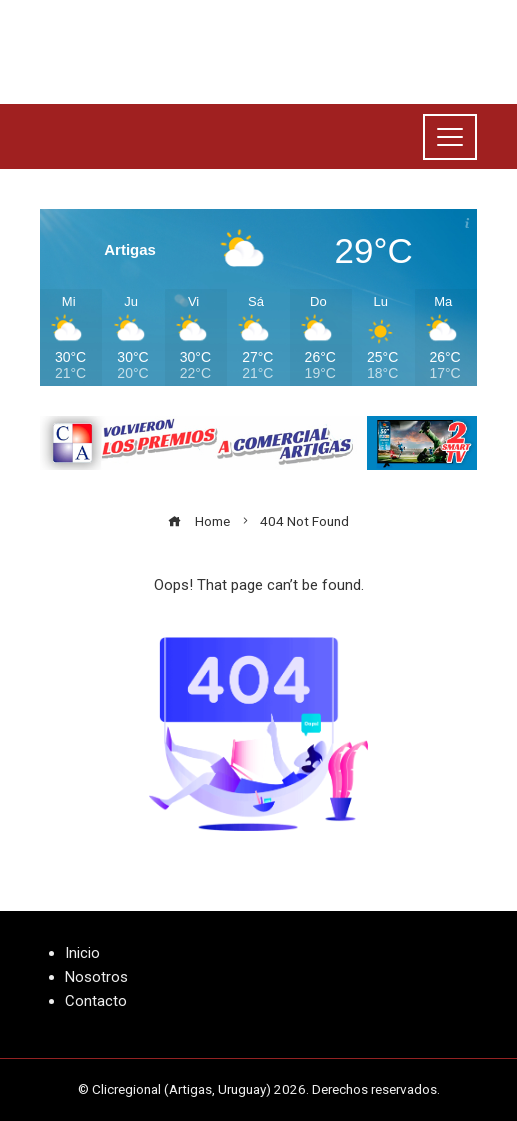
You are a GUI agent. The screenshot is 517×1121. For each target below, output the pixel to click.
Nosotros (96, 977)
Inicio (82, 953)
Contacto (96, 1001)
